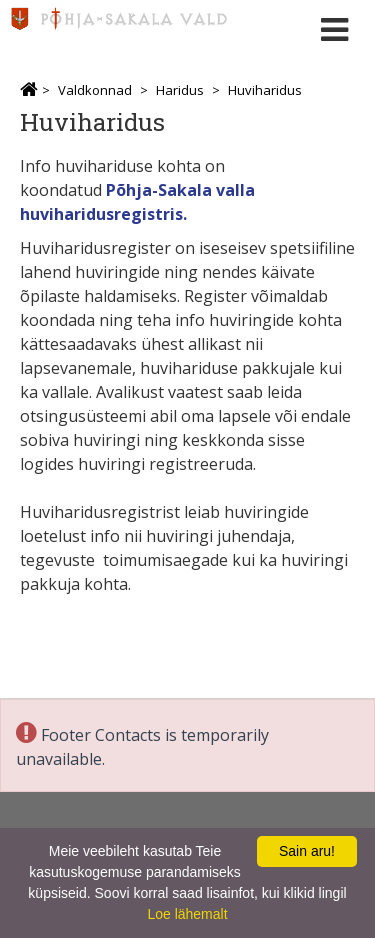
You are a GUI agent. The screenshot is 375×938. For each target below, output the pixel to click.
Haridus (180, 90)
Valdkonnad (95, 90)
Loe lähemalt (187, 914)
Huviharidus (265, 90)
